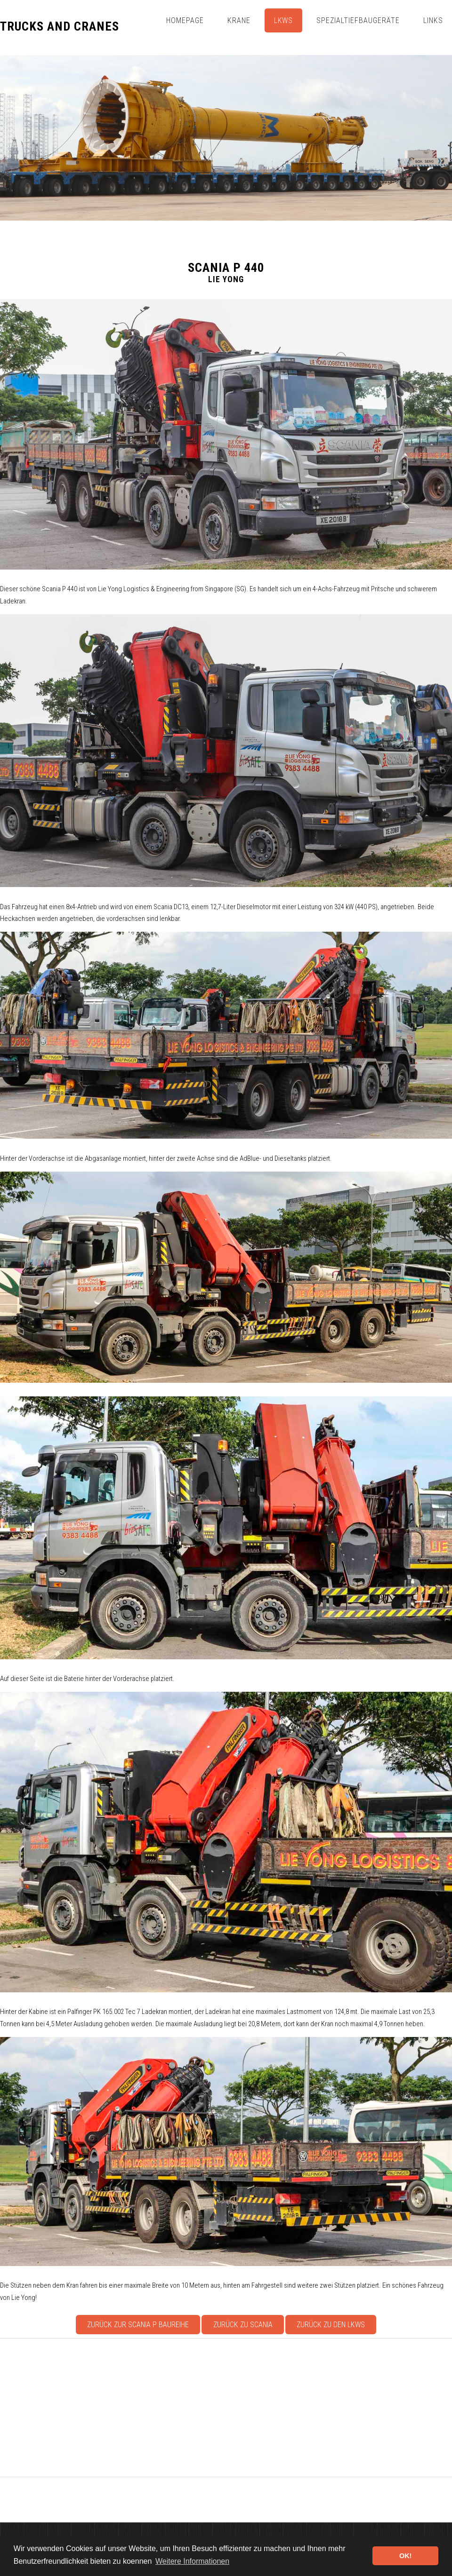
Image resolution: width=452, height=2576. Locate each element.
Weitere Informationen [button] (192, 2561)
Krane (238, 20)
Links (433, 20)
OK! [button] (405, 2556)
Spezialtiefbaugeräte (357, 20)
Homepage (185, 20)
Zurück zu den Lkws (331, 2324)
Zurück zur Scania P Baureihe (138, 2324)
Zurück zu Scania (243, 2324)
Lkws (283, 20)
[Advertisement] (226, 2407)
